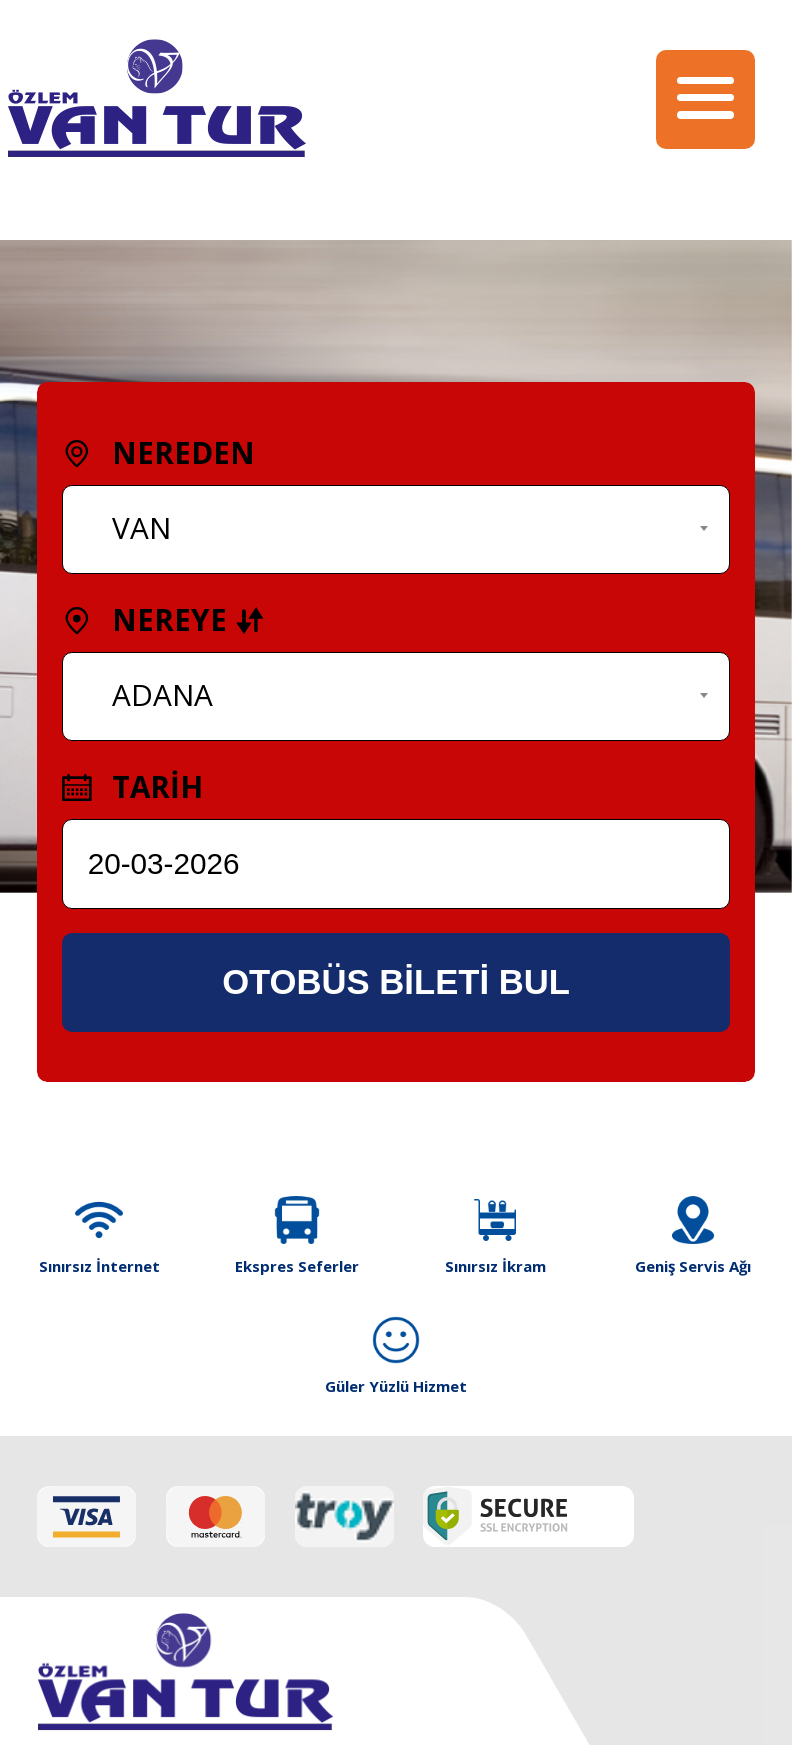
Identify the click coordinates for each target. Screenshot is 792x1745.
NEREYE (163, 619)
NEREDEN (158, 452)
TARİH (132, 786)
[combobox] (396, 529)
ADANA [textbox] (162, 694)
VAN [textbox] (141, 527)
